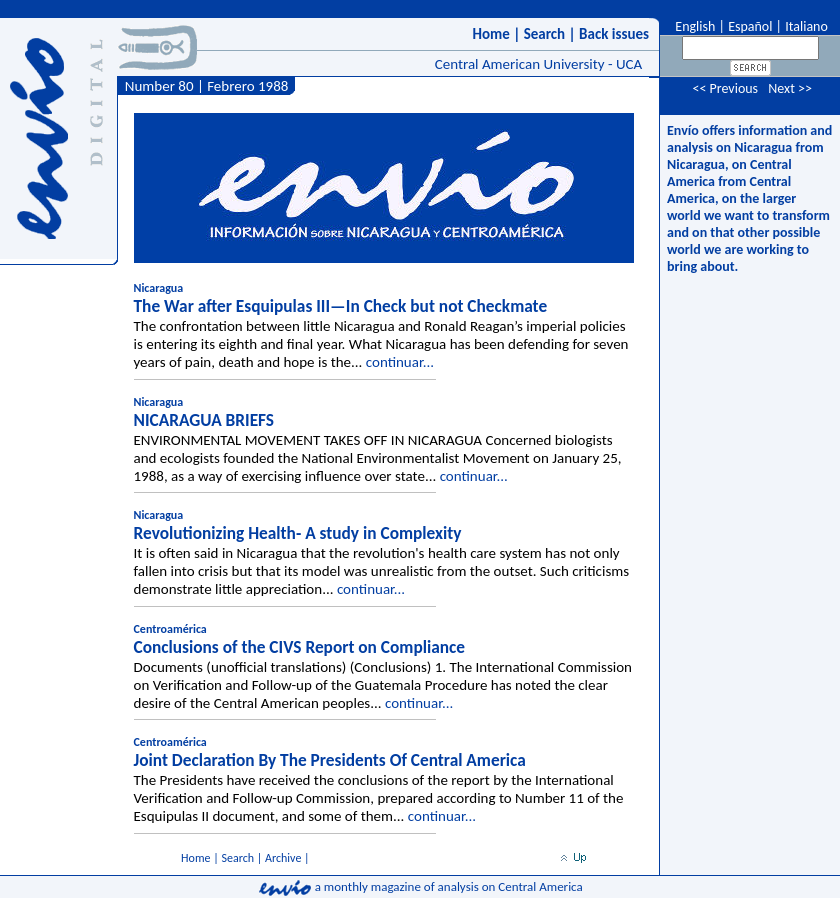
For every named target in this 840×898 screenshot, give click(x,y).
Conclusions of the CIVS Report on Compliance (300, 647)
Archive (283, 858)
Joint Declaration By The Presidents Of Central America (330, 760)
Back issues (614, 34)
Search (545, 34)
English (693, 26)
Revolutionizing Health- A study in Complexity (298, 533)
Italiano (806, 26)
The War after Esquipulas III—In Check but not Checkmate (341, 306)
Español (750, 26)
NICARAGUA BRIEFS (204, 420)
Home (490, 34)
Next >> (790, 88)
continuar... (400, 362)
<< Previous (725, 88)
